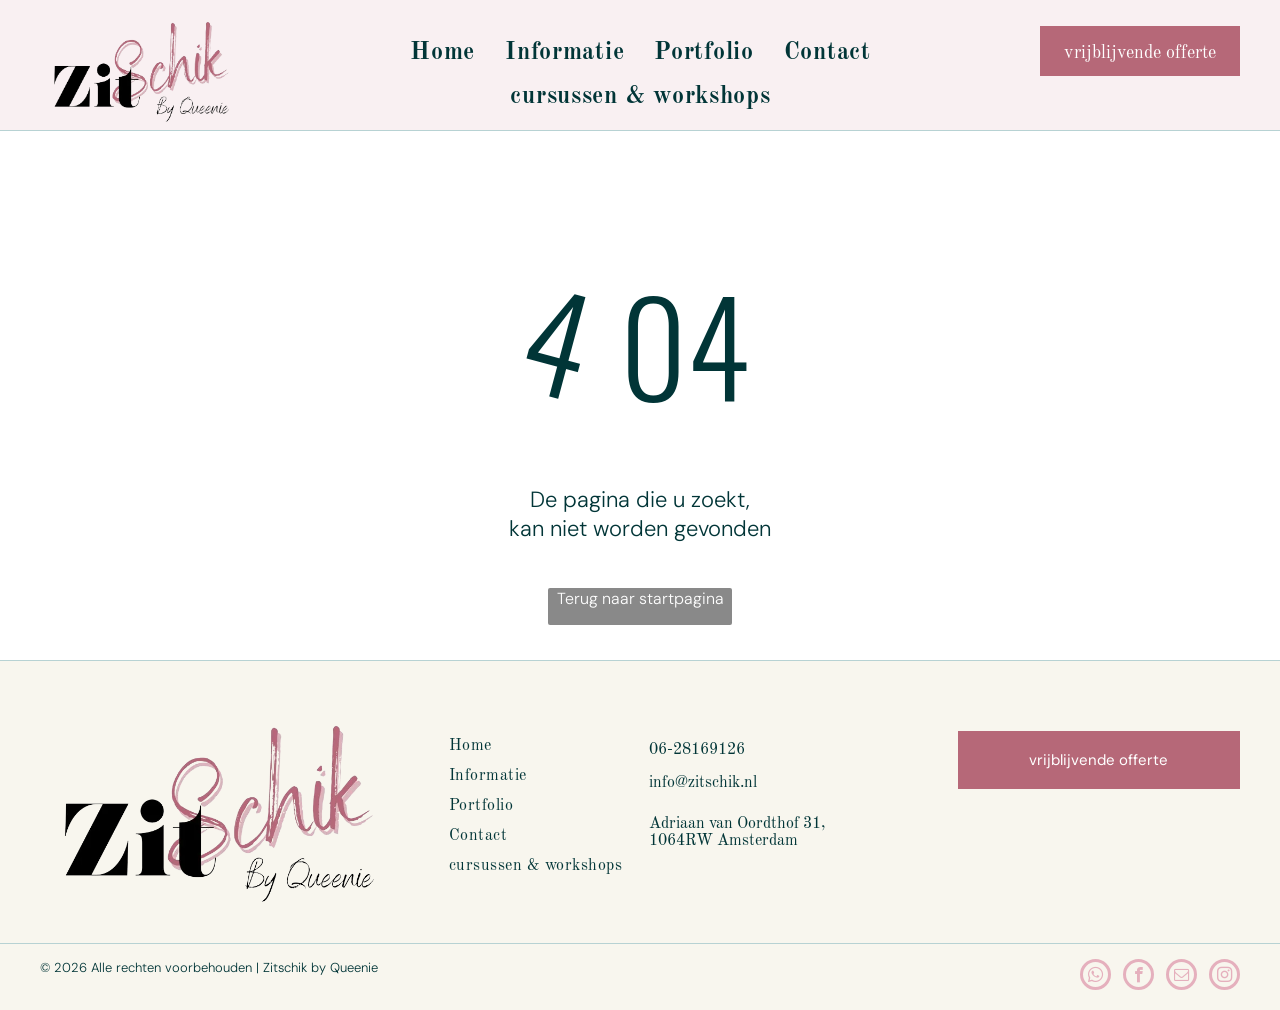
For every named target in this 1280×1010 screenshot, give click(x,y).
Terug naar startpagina (640, 598)
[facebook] (1138, 977)
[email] (1181, 977)
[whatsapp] (1095, 977)
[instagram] (1224, 977)
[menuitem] (442, 53)
